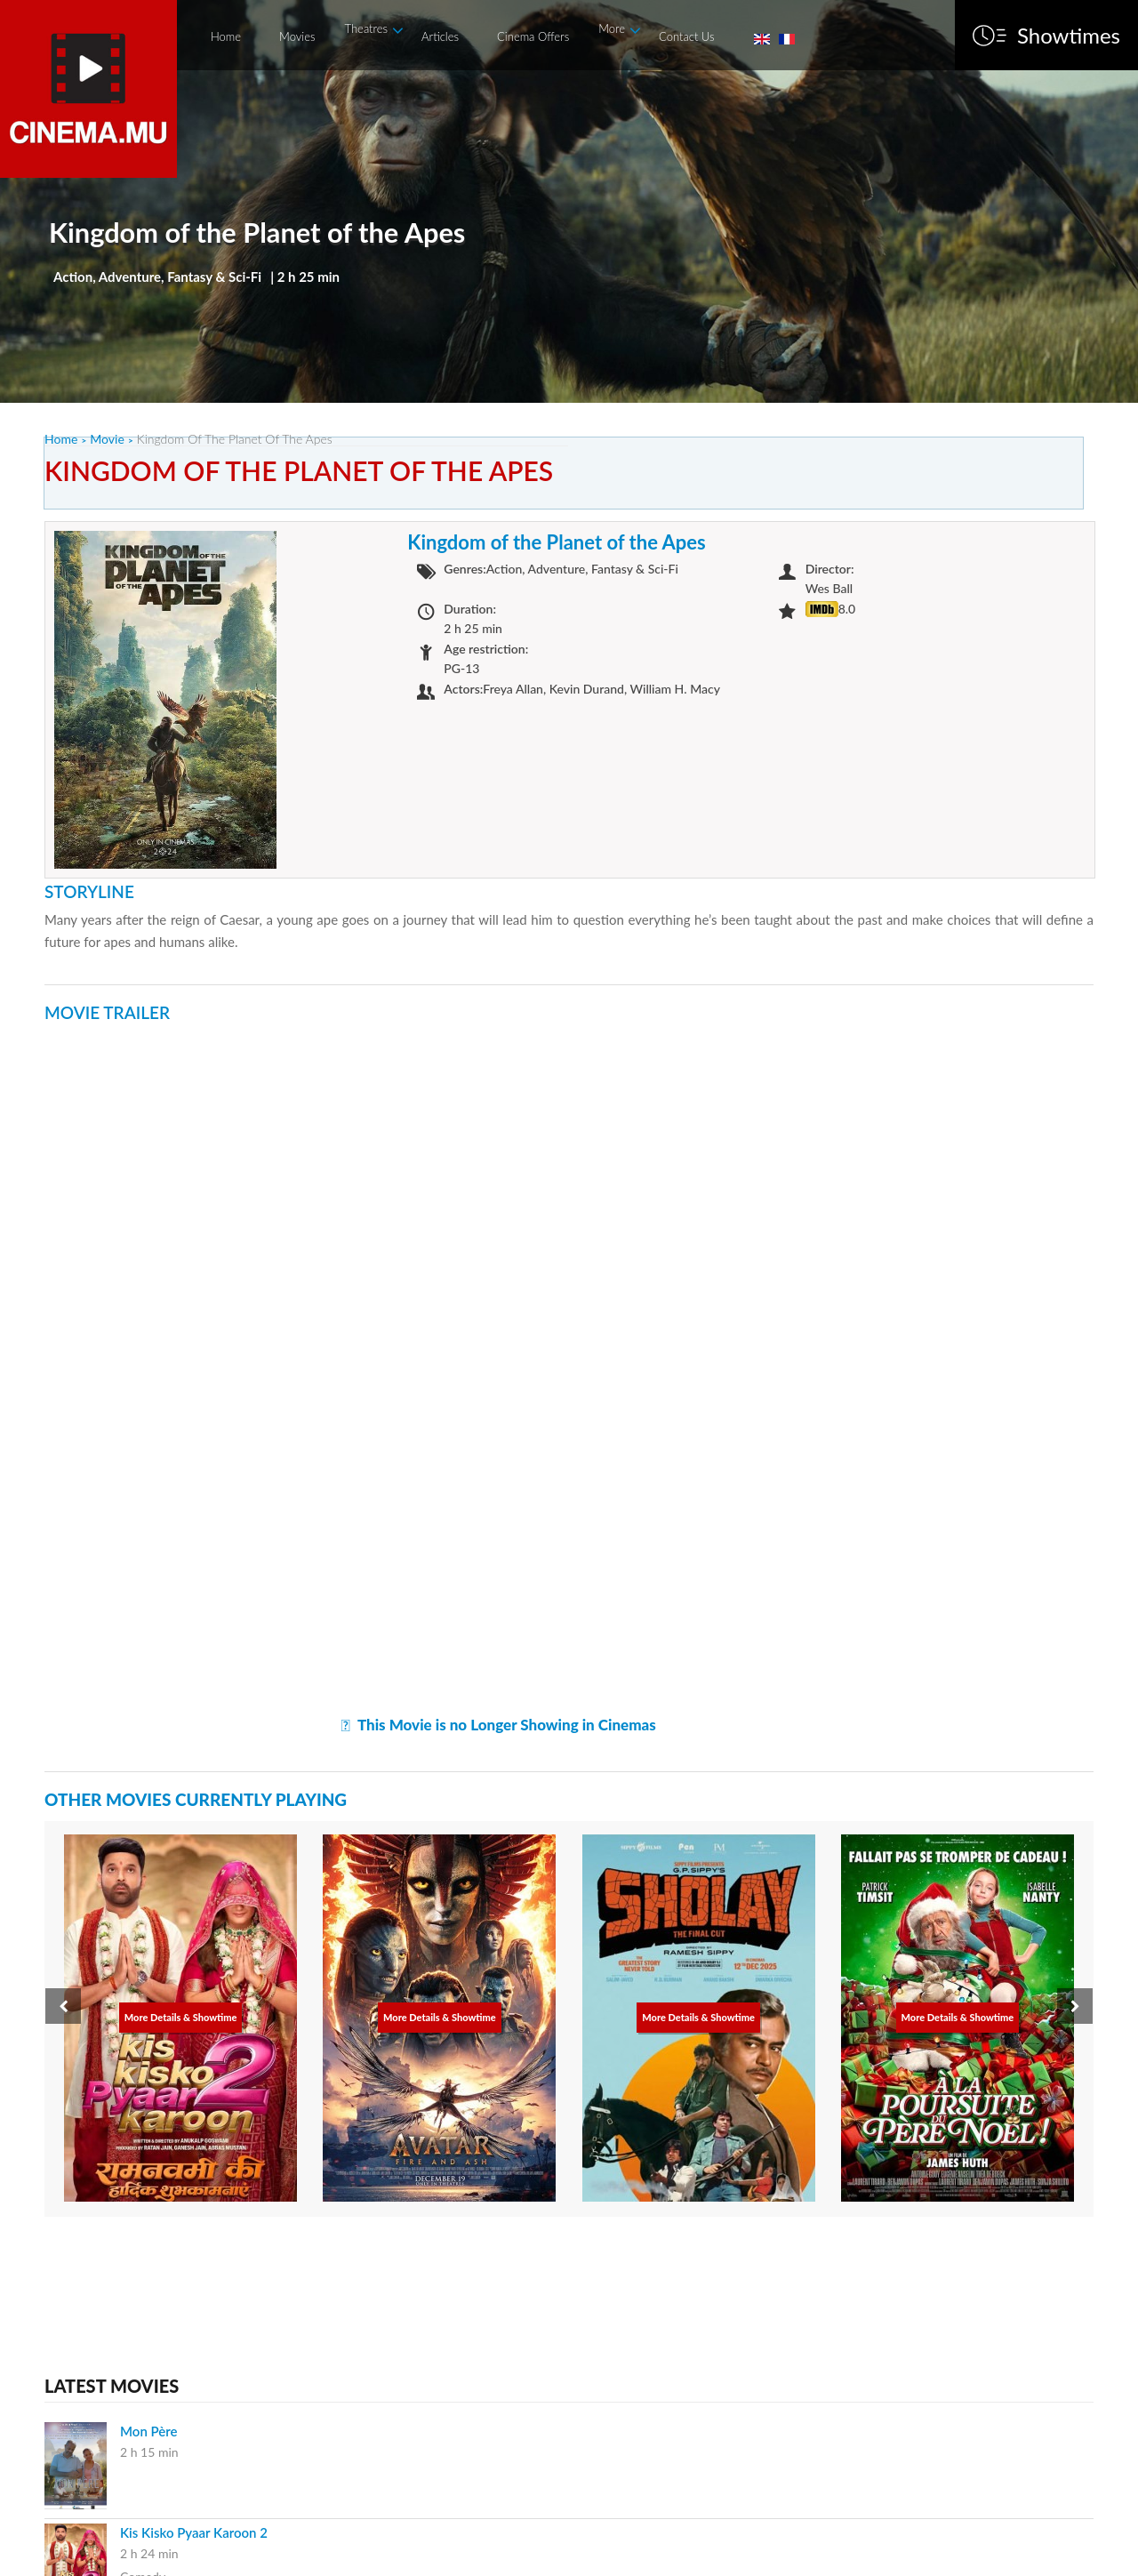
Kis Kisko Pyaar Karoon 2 (194, 2532)
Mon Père (149, 2431)
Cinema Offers (533, 36)
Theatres (367, 28)
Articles (440, 36)
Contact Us (686, 36)
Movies (297, 36)
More (611, 28)
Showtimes (1068, 35)
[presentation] (63, 2006)
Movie (107, 438)
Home (226, 36)
